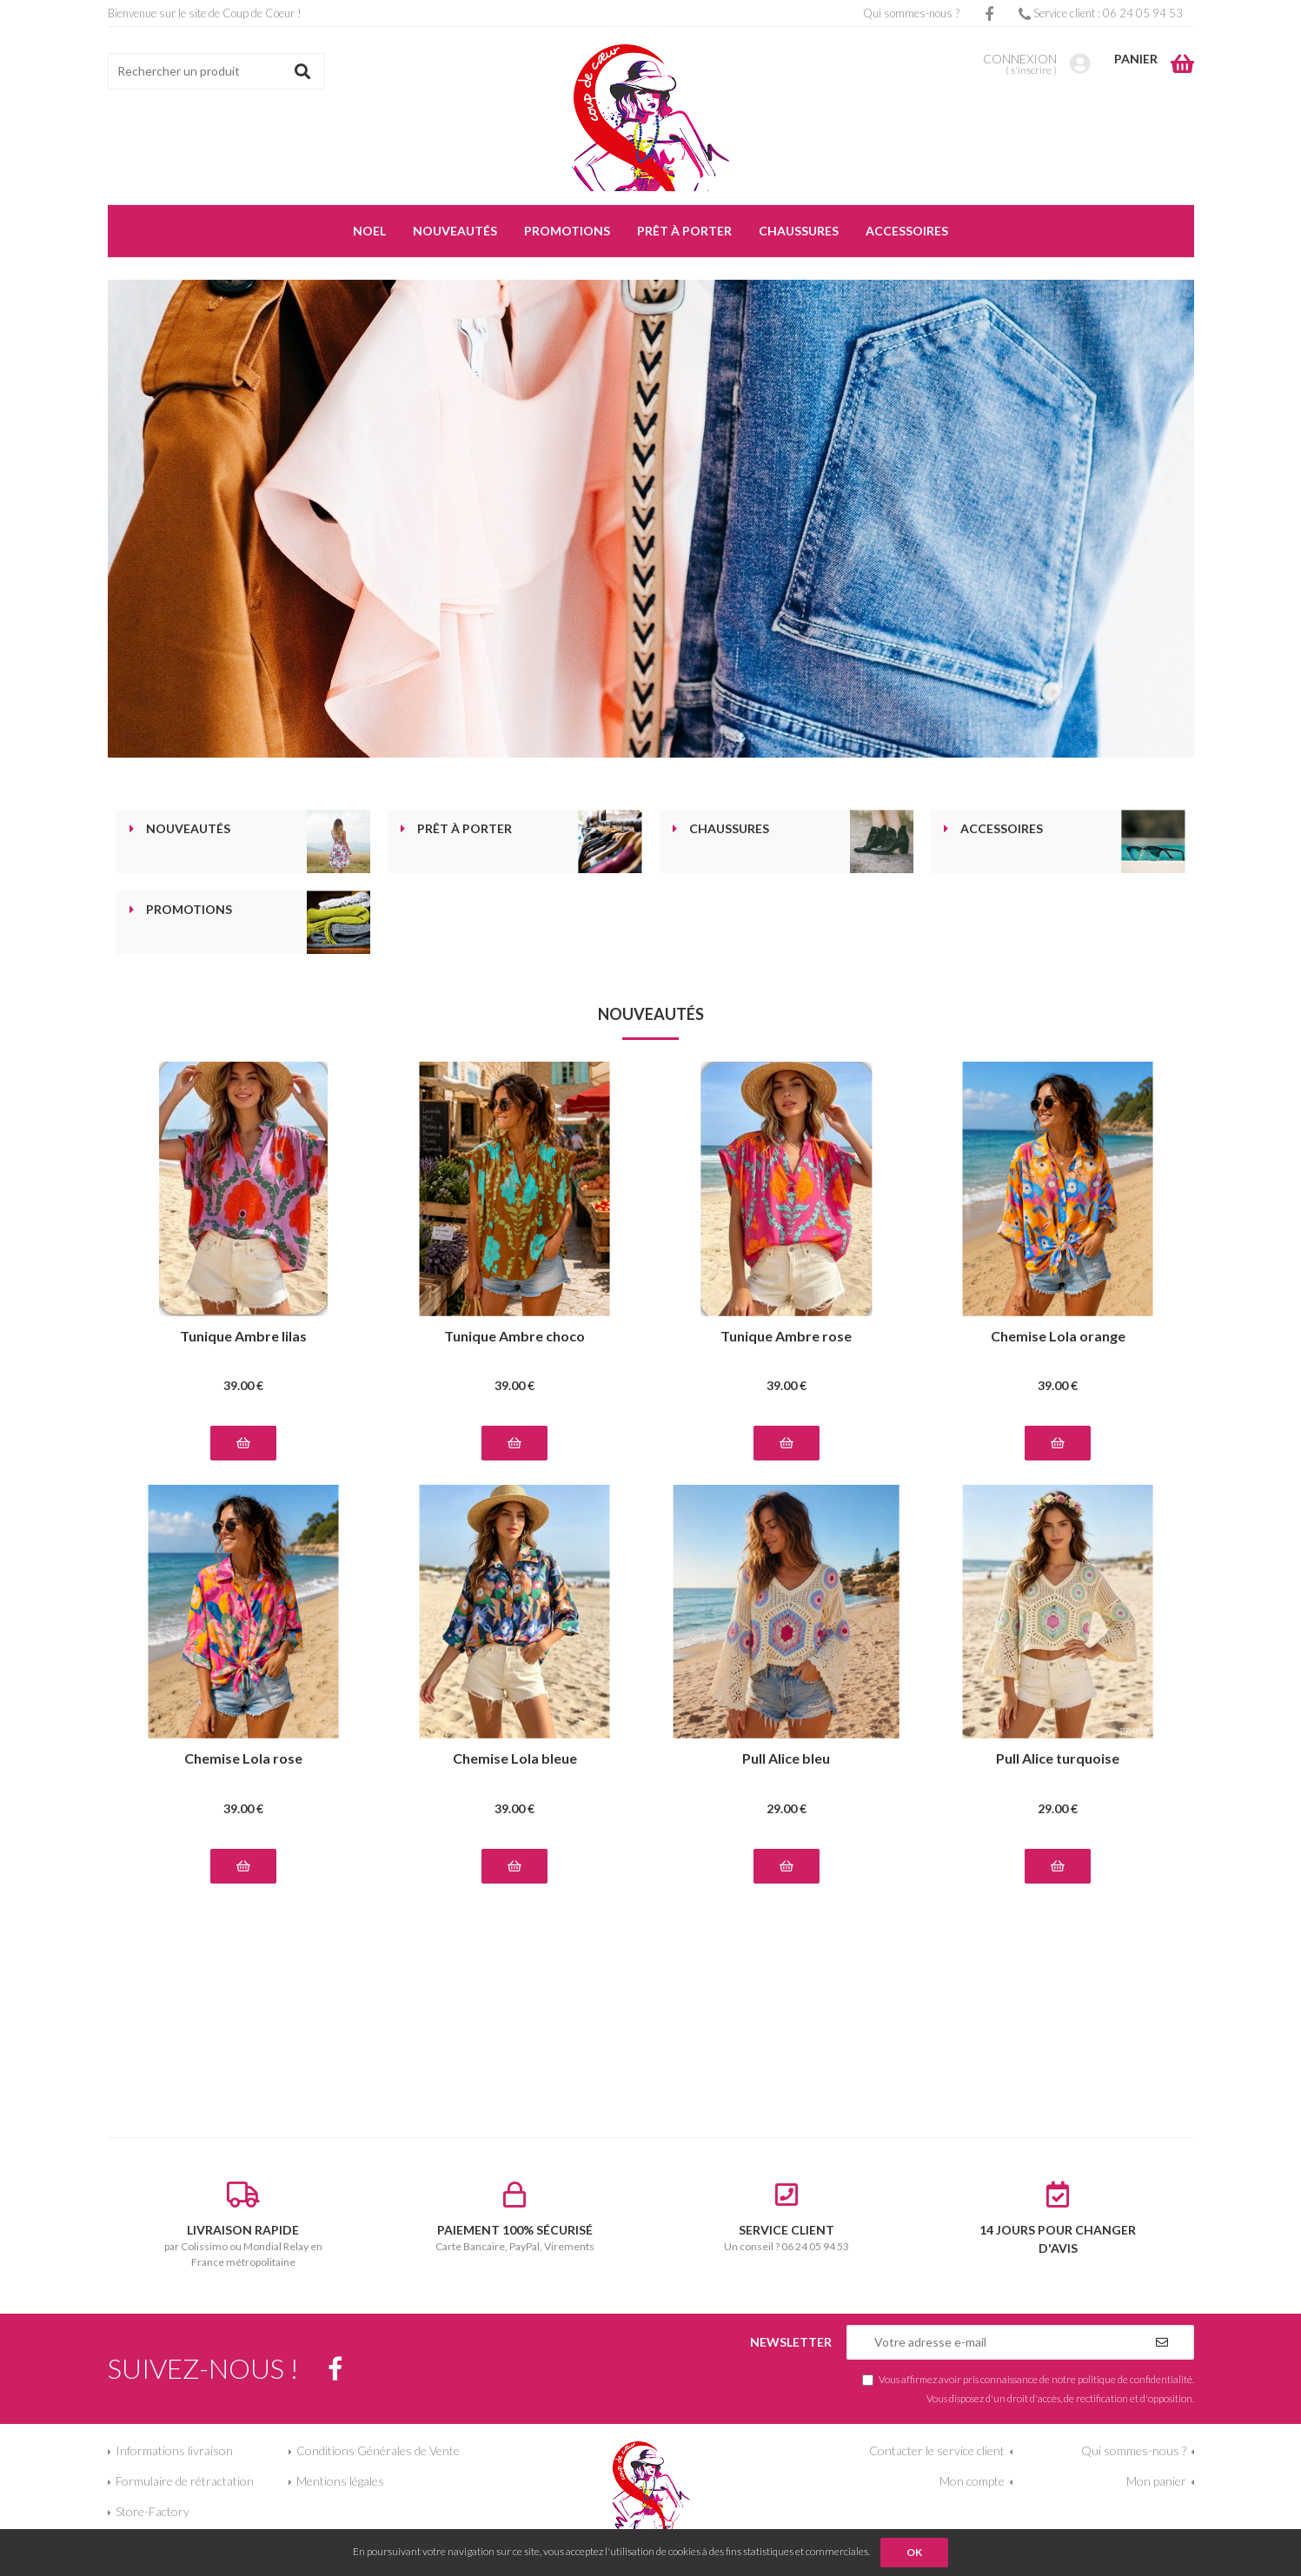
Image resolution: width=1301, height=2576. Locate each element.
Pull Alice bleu (786, 1759)
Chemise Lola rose (243, 1759)
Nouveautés (188, 829)
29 (786, 1808)
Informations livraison (174, 2450)
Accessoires (1001, 829)
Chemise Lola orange (1058, 1336)
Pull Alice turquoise (1057, 1759)
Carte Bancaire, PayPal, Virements (514, 2217)
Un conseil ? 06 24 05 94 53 (787, 2217)
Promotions (189, 910)
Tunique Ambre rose (786, 1336)
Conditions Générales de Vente (378, 2450)
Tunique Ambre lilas (243, 1336)
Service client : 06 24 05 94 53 (1101, 13)
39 (243, 1385)
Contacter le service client (937, 2450)
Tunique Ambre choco (514, 1336)
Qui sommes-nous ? (911, 13)
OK (914, 2552)
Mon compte (972, 2480)
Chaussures (729, 829)
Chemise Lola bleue (515, 1759)
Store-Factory (152, 2511)
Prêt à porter (464, 829)
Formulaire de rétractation (185, 2480)
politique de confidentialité (1135, 2379)
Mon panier (1156, 2480)
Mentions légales (340, 2480)
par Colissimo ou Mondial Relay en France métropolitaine (243, 2225)
